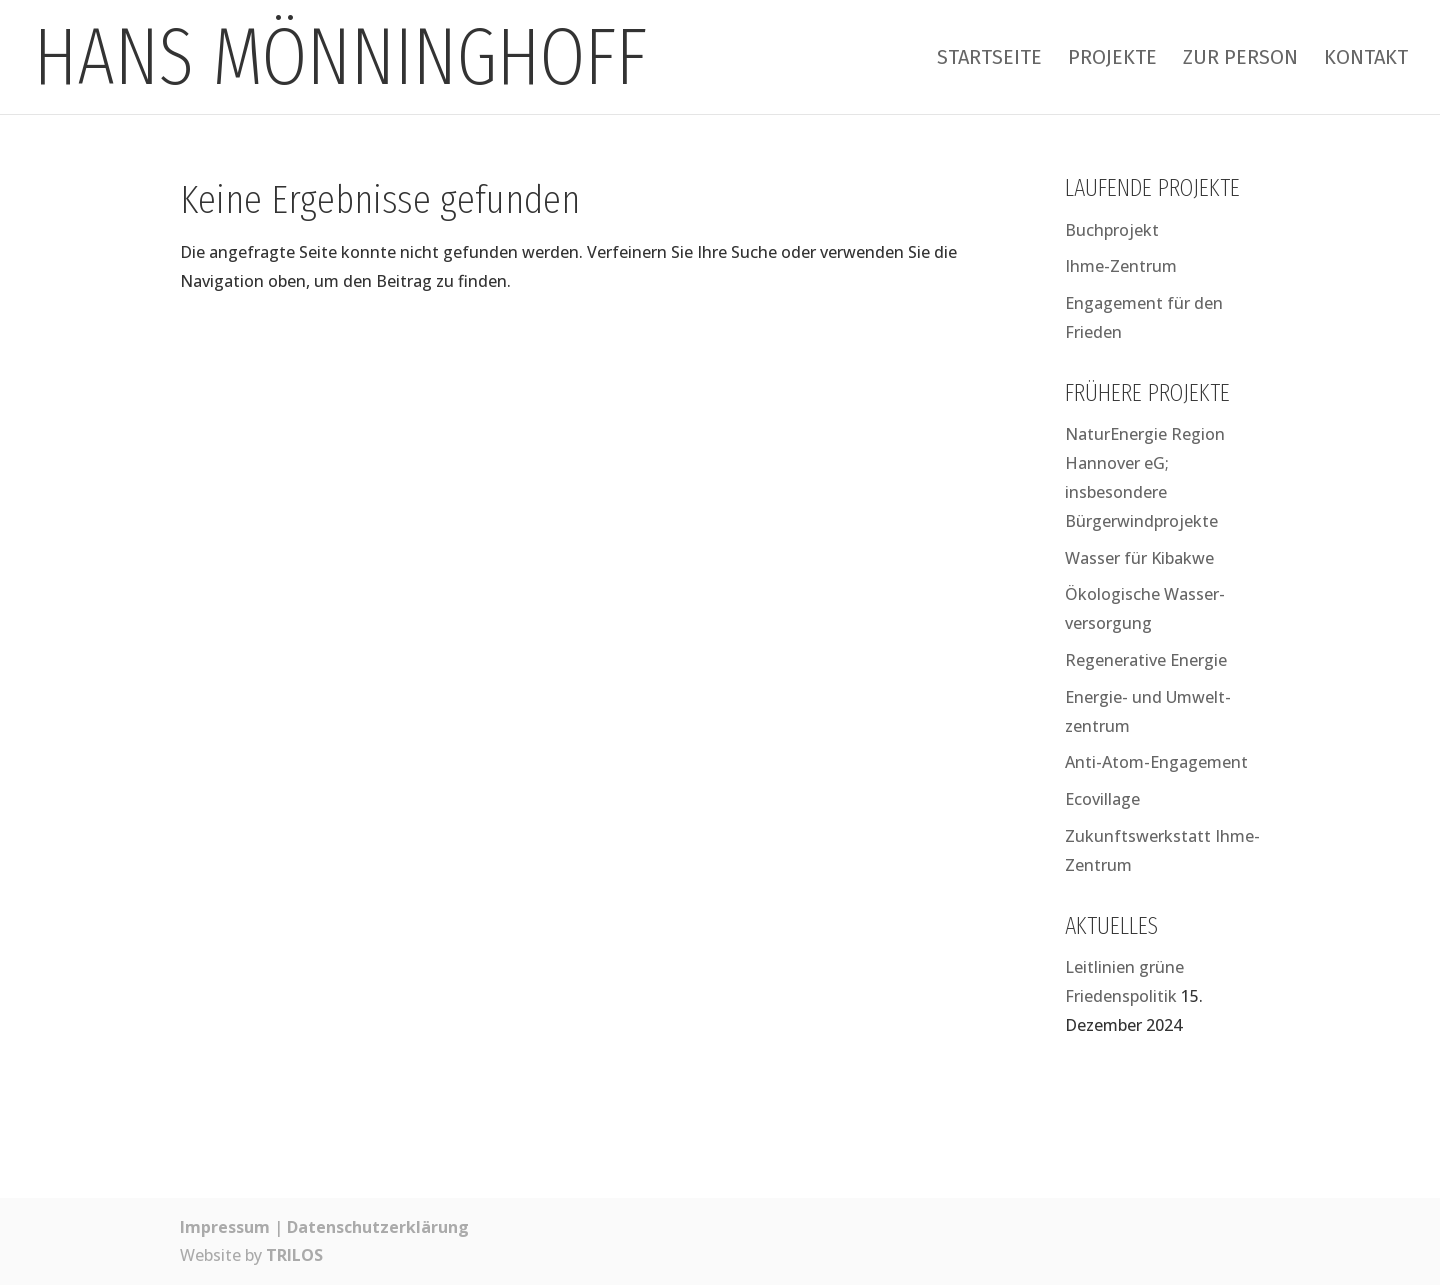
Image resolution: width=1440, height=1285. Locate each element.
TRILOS (294, 1255)
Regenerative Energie (1146, 660)
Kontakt (1366, 59)
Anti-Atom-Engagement (1156, 762)
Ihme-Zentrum (1121, 266)
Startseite (989, 59)
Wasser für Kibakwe (1139, 558)
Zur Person (1240, 59)
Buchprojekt (1112, 230)
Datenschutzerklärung (378, 1227)
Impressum (225, 1227)
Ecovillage (1102, 799)
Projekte (1112, 59)
